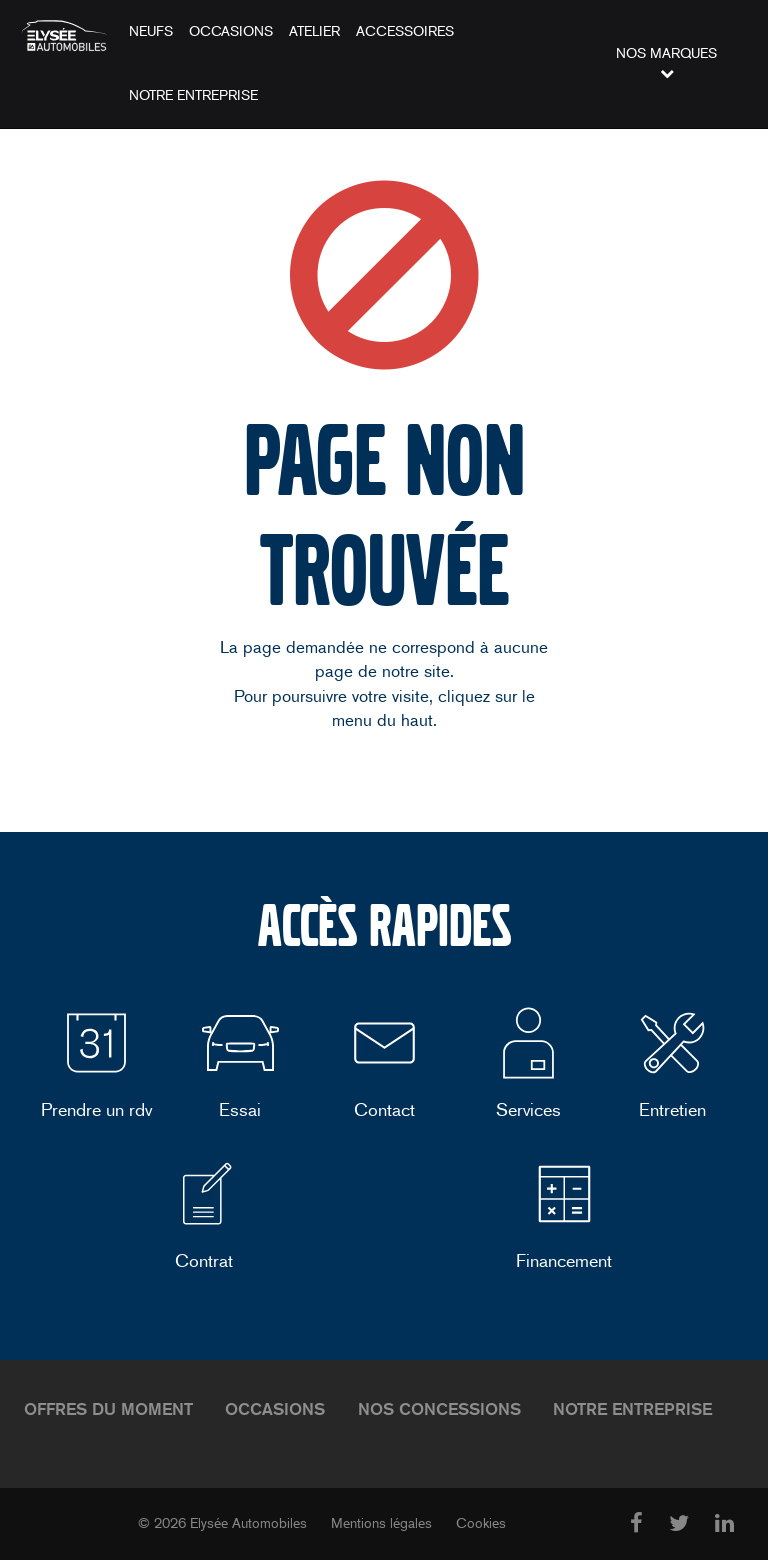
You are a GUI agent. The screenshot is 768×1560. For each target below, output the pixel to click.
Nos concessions (439, 1409)
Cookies (481, 1523)
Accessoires (405, 31)
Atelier (314, 31)
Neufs (151, 31)
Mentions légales (381, 1523)
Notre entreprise (193, 95)
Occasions (231, 31)
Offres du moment (108, 1409)
